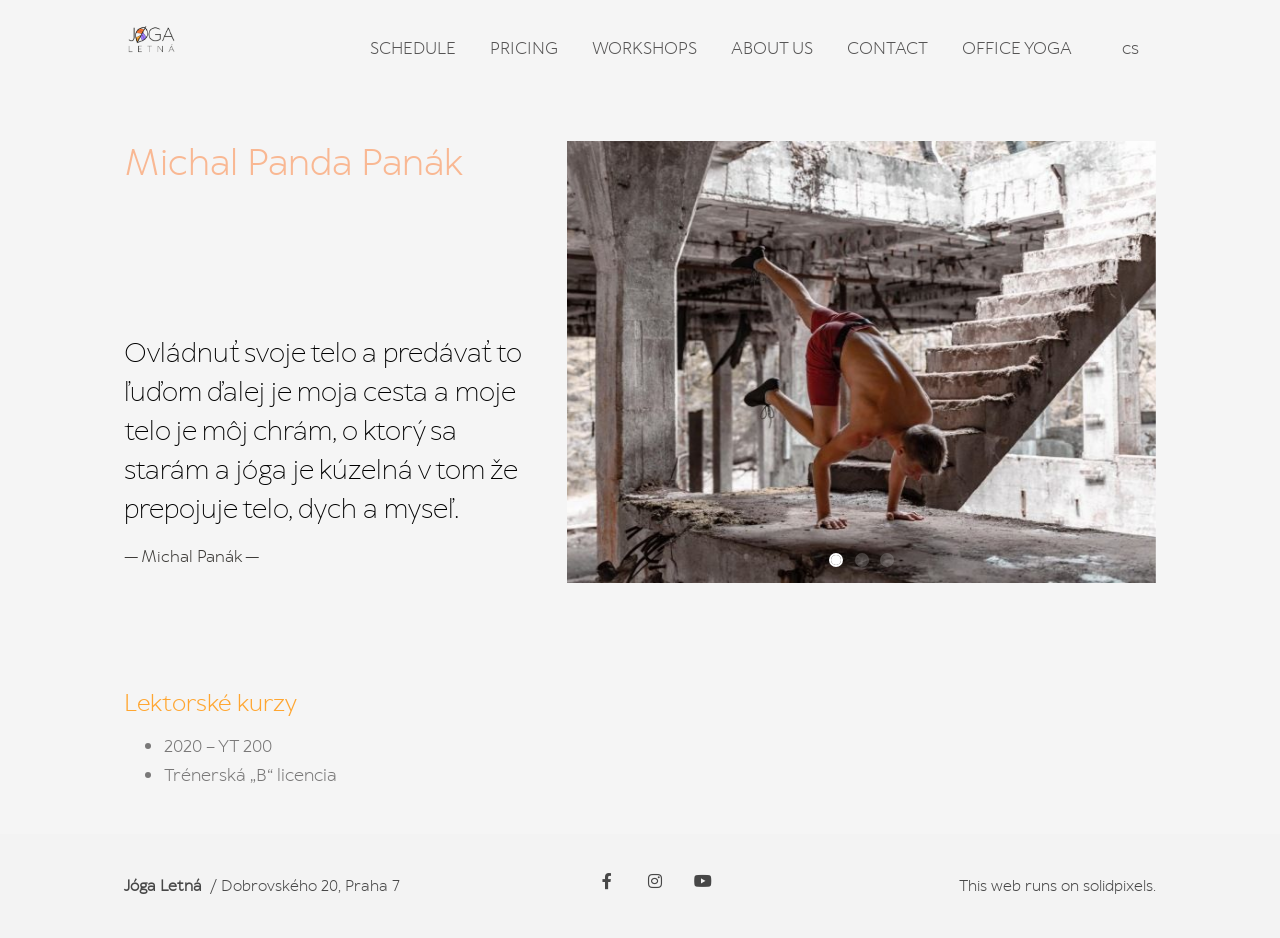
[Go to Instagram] (655, 881)
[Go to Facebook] (607, 881)
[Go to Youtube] (703, 881)
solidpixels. (1119, 885)
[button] (836, 560)
